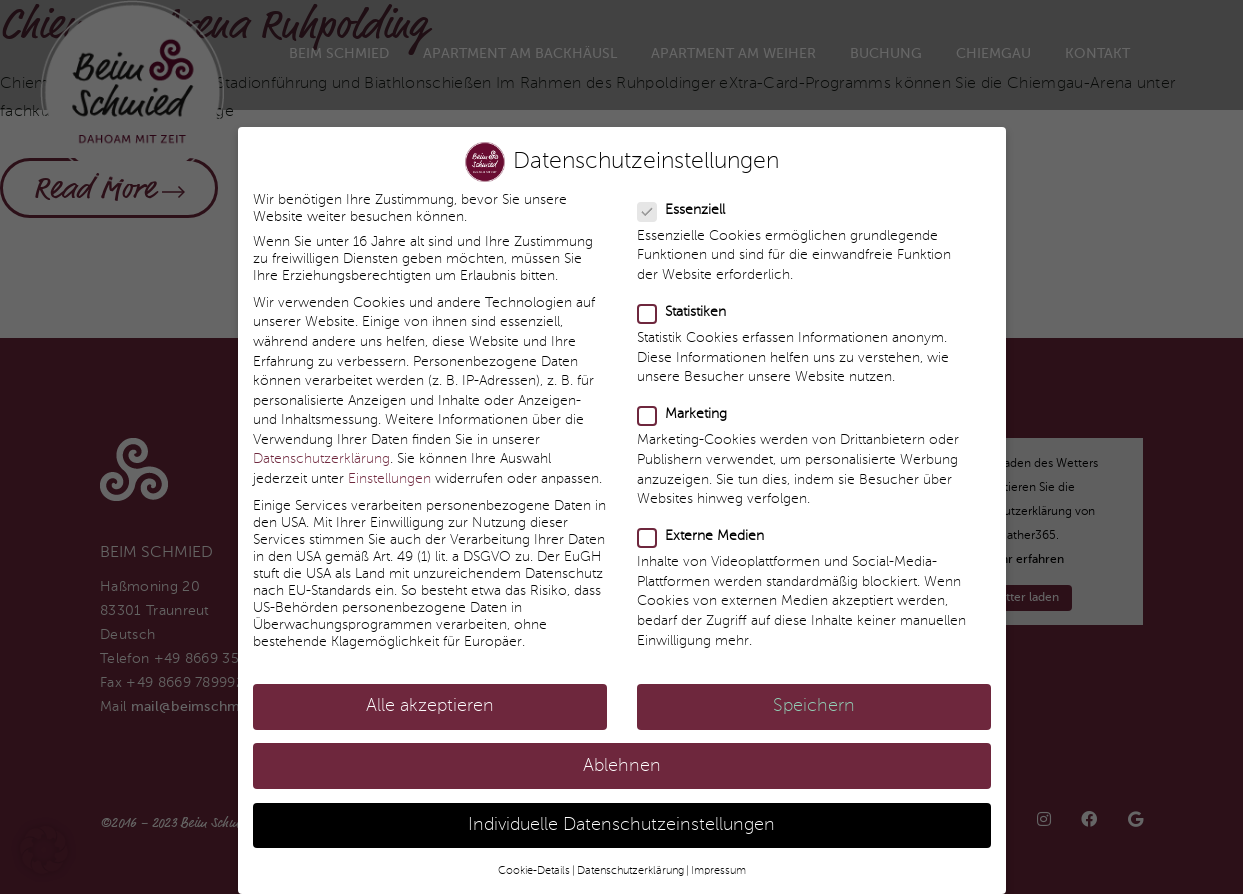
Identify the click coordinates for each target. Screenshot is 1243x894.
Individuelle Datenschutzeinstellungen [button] (621, 812)
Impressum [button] (718, 858)
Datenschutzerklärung (321, 447)
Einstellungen (389, 466)
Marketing (683, 402)
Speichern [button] (814, 694)
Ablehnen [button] (622, 753)
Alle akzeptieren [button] (430, 694)
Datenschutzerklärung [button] (630, 858)
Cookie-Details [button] (534, 858)
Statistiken (682, 299)
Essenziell (682, 197)
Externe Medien (701, 524)
